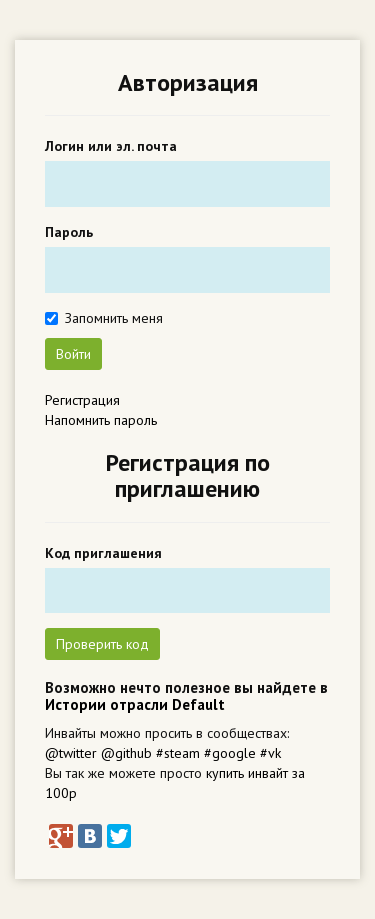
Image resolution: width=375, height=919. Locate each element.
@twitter (71, 753)
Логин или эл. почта (111, 146)
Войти (73, 354)
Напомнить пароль (101, 420)
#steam (178, 753)
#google (230, 753)
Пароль (69, 232)
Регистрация (82, 400)
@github (126, 753)
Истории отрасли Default (135, 704)
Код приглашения (103, 553)
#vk (270, 753)
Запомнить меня (114, 318)
